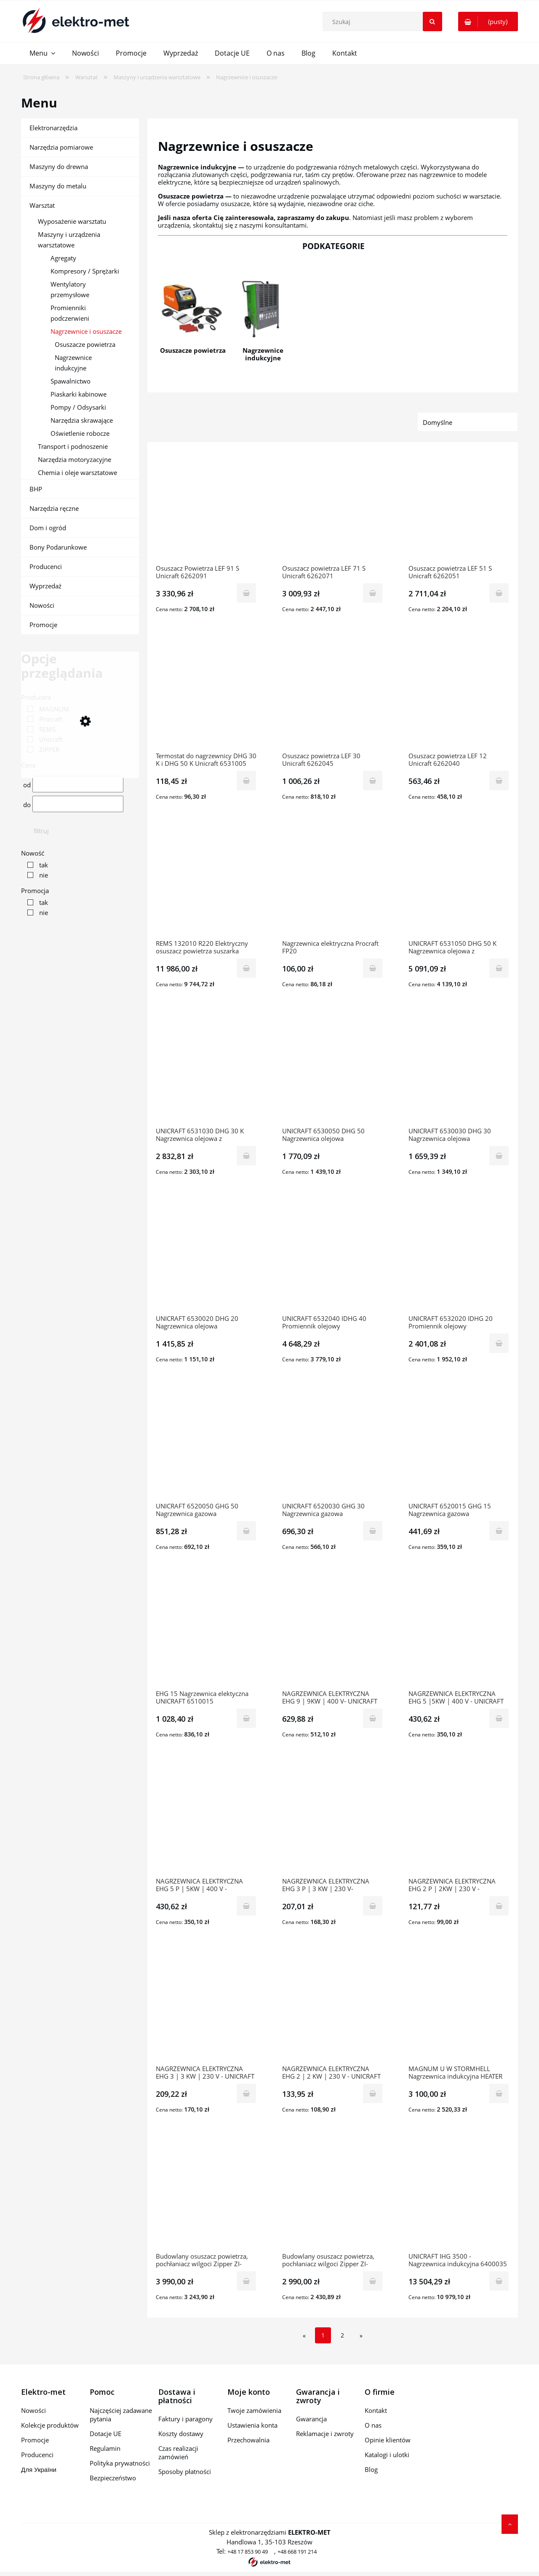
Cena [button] (28, 765)
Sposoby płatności (184, 2471)
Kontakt (376, 2410)
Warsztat (42, 205)
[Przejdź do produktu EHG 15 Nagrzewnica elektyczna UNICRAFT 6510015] (206, 1632)
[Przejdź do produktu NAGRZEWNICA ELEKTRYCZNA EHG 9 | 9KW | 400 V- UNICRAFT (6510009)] (332, 1632)
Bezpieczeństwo (113, 2478)
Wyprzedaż (45, 586)
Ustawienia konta (252, 2425)
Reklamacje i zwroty (325, 2433)
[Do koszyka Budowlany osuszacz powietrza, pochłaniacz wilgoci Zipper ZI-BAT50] (372, 2281)
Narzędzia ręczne (54, 508)
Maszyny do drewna (58, 166)
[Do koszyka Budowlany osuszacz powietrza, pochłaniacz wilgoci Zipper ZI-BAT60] (246, 2281)
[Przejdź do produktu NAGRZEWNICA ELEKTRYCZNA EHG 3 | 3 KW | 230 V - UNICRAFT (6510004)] (206, 2007)
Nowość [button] (32, 853)
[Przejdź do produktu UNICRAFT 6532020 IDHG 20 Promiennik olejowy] (459, 1257)
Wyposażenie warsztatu (72, 221)
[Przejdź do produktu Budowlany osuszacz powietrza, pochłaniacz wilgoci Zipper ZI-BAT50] (332, 2195)
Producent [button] (36, 697)
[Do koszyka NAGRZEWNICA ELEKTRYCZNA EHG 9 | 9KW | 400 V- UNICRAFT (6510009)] (372, 1718)
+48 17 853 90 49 (247, 2551)
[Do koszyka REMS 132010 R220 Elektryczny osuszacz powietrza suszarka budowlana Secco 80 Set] (246, 968)
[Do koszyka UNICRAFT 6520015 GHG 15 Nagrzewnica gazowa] (499, 1530)
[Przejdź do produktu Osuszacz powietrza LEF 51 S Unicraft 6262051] (459, 507)
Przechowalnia (248, 2440)
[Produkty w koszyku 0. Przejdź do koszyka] (488, 21)
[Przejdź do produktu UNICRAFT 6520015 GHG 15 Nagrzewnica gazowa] (459, 1445)
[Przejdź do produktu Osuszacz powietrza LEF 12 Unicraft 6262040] (459, 695)
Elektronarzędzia (53, 127)
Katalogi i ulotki (387, 2454)
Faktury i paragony (185, 2419)
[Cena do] (77, 804)
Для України (38, 2469)
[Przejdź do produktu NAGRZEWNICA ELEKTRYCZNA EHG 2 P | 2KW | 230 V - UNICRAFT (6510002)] (459, 1820)
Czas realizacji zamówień (178, 2452)
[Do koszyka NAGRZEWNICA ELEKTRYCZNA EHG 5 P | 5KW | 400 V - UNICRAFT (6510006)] (246, 1906)
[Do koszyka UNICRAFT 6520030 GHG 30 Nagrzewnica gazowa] (372, 1530)
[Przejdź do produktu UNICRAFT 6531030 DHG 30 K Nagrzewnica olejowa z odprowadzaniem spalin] (206, 1070)
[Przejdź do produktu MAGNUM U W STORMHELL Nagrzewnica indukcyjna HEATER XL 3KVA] (459, 2007)
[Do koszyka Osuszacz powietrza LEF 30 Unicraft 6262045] (372, 780)
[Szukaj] (432, 21)
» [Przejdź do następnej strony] (361, 2336)
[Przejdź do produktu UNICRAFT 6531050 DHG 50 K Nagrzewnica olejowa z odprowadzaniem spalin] (459, 882)
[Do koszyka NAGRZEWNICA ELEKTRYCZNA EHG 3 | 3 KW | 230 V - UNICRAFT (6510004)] (246, 2093)
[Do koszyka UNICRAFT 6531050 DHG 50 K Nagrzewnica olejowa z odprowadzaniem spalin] (499, 968)
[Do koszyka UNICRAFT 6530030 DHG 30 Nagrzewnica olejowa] (499, 1155)
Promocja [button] (35, 890)
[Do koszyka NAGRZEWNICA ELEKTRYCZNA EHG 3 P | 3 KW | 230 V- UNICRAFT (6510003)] (372, 1906)
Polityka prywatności (120, 2463)
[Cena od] (77, 784)
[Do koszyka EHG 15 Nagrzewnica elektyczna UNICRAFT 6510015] (246, 1718)
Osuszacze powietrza (85, 344)
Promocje (43, 624)
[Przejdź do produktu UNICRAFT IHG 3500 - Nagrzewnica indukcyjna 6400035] (459, 2195)
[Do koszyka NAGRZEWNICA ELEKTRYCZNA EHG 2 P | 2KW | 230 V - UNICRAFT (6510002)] (499, 1906)
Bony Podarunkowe (58, 547)
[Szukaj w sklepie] (384, 21)
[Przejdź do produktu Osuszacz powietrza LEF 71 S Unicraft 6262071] (332, 507)
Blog (371, 2469)
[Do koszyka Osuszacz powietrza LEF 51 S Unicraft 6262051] (499, 593)
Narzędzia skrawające (82, 420)
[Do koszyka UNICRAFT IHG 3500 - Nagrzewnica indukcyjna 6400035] (499, 2281)
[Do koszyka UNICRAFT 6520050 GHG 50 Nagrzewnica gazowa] (246, 1530)
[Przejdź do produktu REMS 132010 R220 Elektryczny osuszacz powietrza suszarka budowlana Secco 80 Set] (206, 882)
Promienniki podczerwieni (70, 312)
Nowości (41, 605)
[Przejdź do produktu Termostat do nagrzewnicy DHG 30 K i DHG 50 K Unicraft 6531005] (206, 695)
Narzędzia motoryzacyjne (74, 459)
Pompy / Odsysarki (78, 407)
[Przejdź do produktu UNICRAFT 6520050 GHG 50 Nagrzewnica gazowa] (206, 1445)
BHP (35, 489)
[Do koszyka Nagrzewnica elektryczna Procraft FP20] (372, 968)
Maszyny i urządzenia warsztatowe (69, 239)
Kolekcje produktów (50, 2425)
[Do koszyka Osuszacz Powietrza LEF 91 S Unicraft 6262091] (246, 593)
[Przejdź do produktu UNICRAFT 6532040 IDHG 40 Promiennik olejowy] (332, 1257)
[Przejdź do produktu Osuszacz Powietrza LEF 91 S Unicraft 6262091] (206, 507)
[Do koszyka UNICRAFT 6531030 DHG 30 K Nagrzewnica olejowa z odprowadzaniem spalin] (246, 1155)
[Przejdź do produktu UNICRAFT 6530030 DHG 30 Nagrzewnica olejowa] (459, 1070)
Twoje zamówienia (254, 2410)
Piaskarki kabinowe (79, 394)
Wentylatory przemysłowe (70, 289)
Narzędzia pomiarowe (61, 147)
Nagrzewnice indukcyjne (73, 362)
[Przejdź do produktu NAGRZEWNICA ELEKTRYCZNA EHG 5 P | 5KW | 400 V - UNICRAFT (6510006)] (206, 1820)
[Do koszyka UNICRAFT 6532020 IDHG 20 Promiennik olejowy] (499, 1343)
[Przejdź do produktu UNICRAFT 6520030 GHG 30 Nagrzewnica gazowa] (332, 1445)
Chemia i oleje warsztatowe (77, 472)
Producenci (45, 566)
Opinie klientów (388, 2440)
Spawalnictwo (71, 381)
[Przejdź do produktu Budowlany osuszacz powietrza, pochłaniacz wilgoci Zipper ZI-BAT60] (206, 2195)
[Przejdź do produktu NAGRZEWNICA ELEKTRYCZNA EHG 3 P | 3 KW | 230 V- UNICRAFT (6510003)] (332, 1820)
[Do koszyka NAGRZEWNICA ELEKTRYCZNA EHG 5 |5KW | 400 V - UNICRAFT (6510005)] (499, 1718)
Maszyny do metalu (57, 186)
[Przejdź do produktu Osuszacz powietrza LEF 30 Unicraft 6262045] (332, 695)
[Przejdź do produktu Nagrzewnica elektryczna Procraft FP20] (332, 882)
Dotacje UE (105, 2433)
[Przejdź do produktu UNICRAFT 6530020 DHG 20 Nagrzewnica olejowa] (206, 1257)
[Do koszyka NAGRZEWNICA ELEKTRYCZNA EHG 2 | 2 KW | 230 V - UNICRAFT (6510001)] (372, 2093)
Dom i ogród (47, 527)
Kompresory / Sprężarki (85, 271)
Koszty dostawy (180, 2433)
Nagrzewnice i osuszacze (86, 331)
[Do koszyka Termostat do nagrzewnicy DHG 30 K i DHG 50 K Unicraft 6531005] (246, 780)
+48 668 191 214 (297, 2551)
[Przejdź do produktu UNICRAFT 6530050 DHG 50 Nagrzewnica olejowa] (332, 1070)
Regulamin (105, 2448)
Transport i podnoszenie (73, 446)
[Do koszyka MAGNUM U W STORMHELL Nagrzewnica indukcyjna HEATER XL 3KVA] (499, 2093)
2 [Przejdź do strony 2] (342, 2335)
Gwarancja (311, 2419)
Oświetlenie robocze (80, 433)
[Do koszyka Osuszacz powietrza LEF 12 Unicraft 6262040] (499, 780)
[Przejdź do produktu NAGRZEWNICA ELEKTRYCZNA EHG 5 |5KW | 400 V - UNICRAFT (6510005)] (459, 1632)
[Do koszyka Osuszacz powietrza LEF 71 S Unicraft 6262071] (372, 593)
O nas (373, 2425)
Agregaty (63, 258)
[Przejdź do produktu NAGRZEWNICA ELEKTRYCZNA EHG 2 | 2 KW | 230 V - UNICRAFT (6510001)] (332, 2007)
